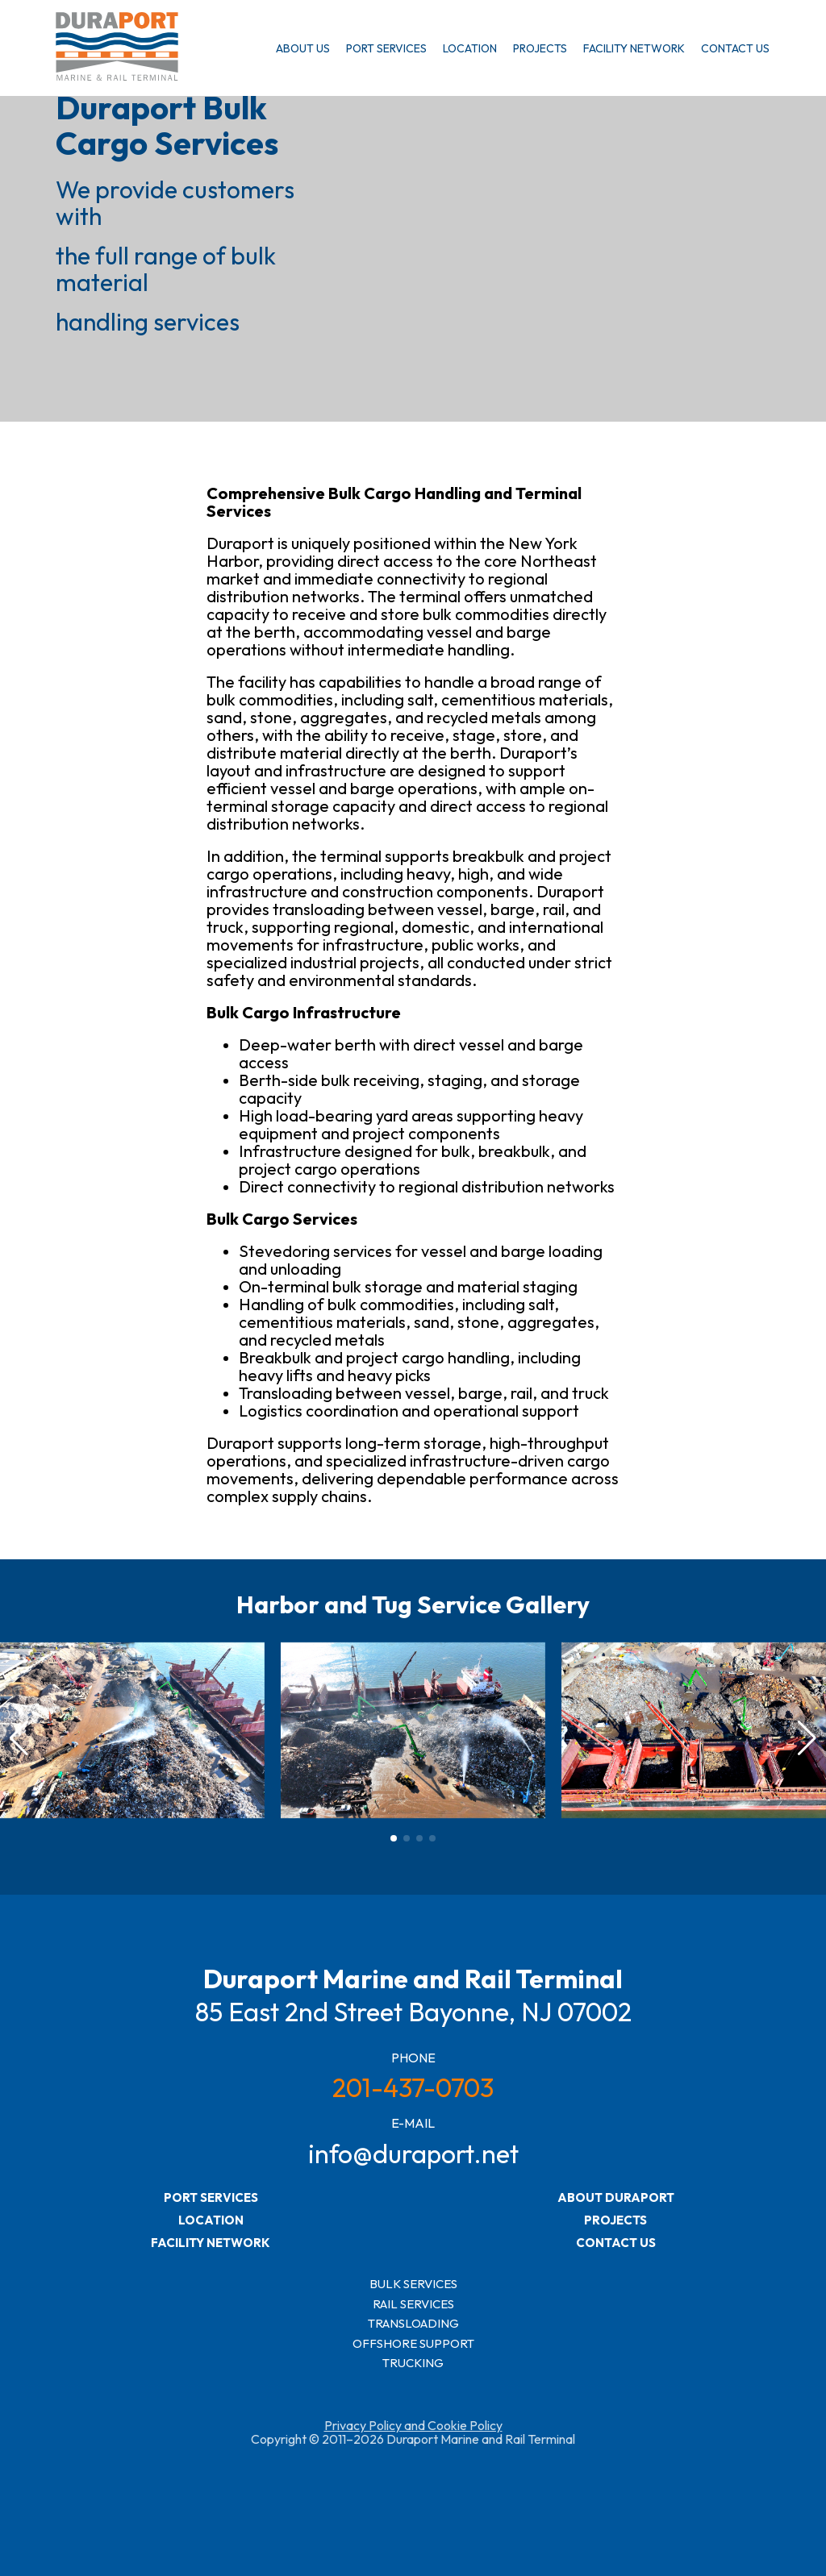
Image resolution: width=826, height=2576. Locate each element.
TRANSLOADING (413, 2324)
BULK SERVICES (413, 2284)
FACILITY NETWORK (634, 48)
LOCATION (470, 48)
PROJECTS (540, 48)
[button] (807, 1738)
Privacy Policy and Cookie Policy (413, 2425)
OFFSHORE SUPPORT (413, 2344)
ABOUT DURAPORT (615, 2197)
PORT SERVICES (386, 48)
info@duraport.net (413, 2153)
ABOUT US (303, 48)
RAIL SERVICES (413, 2305)
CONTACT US (735, 48)
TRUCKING (413, 2363)
